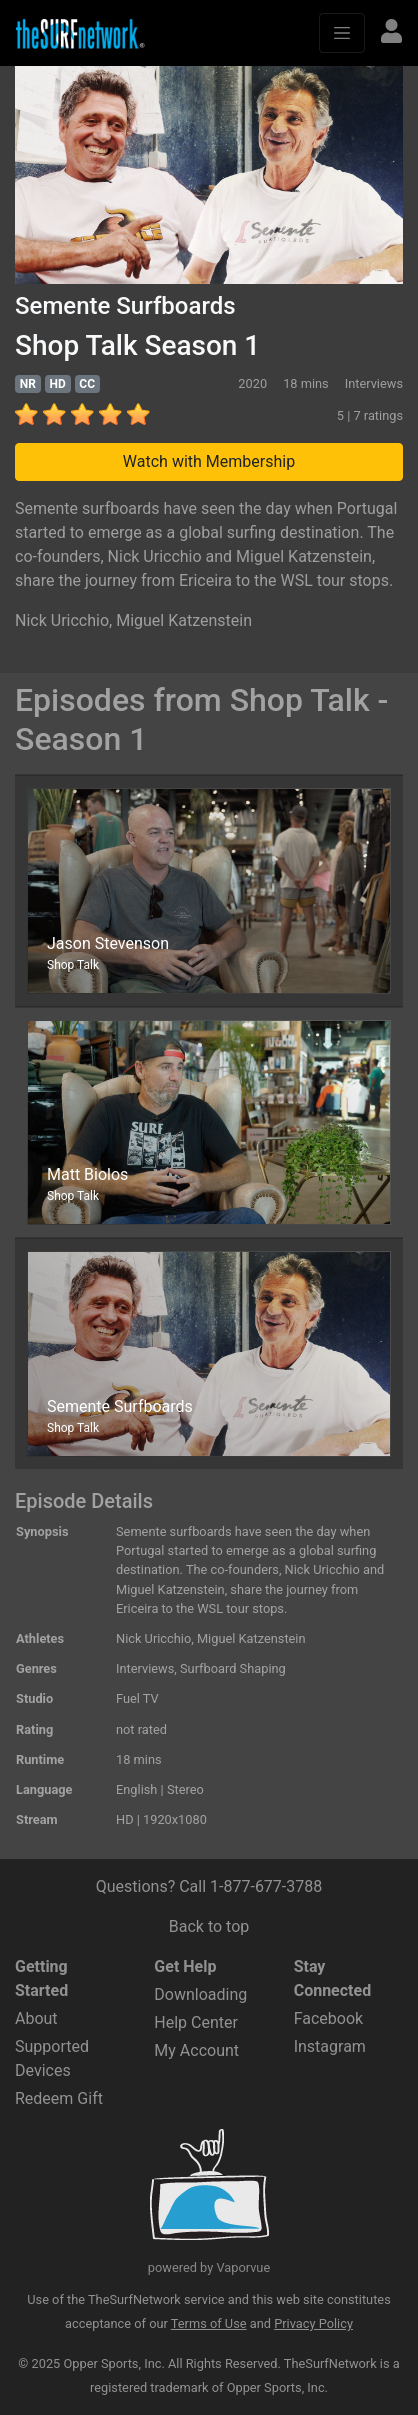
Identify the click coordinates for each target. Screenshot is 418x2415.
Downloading (200, 1994)
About (36, 2018)
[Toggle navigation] (342, 33)
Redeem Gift (59, 2098)
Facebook (328, 2018)
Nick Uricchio (62, 620)
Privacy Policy (313, 2323)
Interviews (145, 1668)
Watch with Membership (209, 461)
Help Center (196, 2022)
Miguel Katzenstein (184, 620)
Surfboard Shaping (233, 1668)
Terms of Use (209, 2323)
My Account (196, 2050)
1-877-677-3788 (266, 1886)
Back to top (209, 1926)
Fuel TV (137, 1698)
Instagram (330, 2046)
